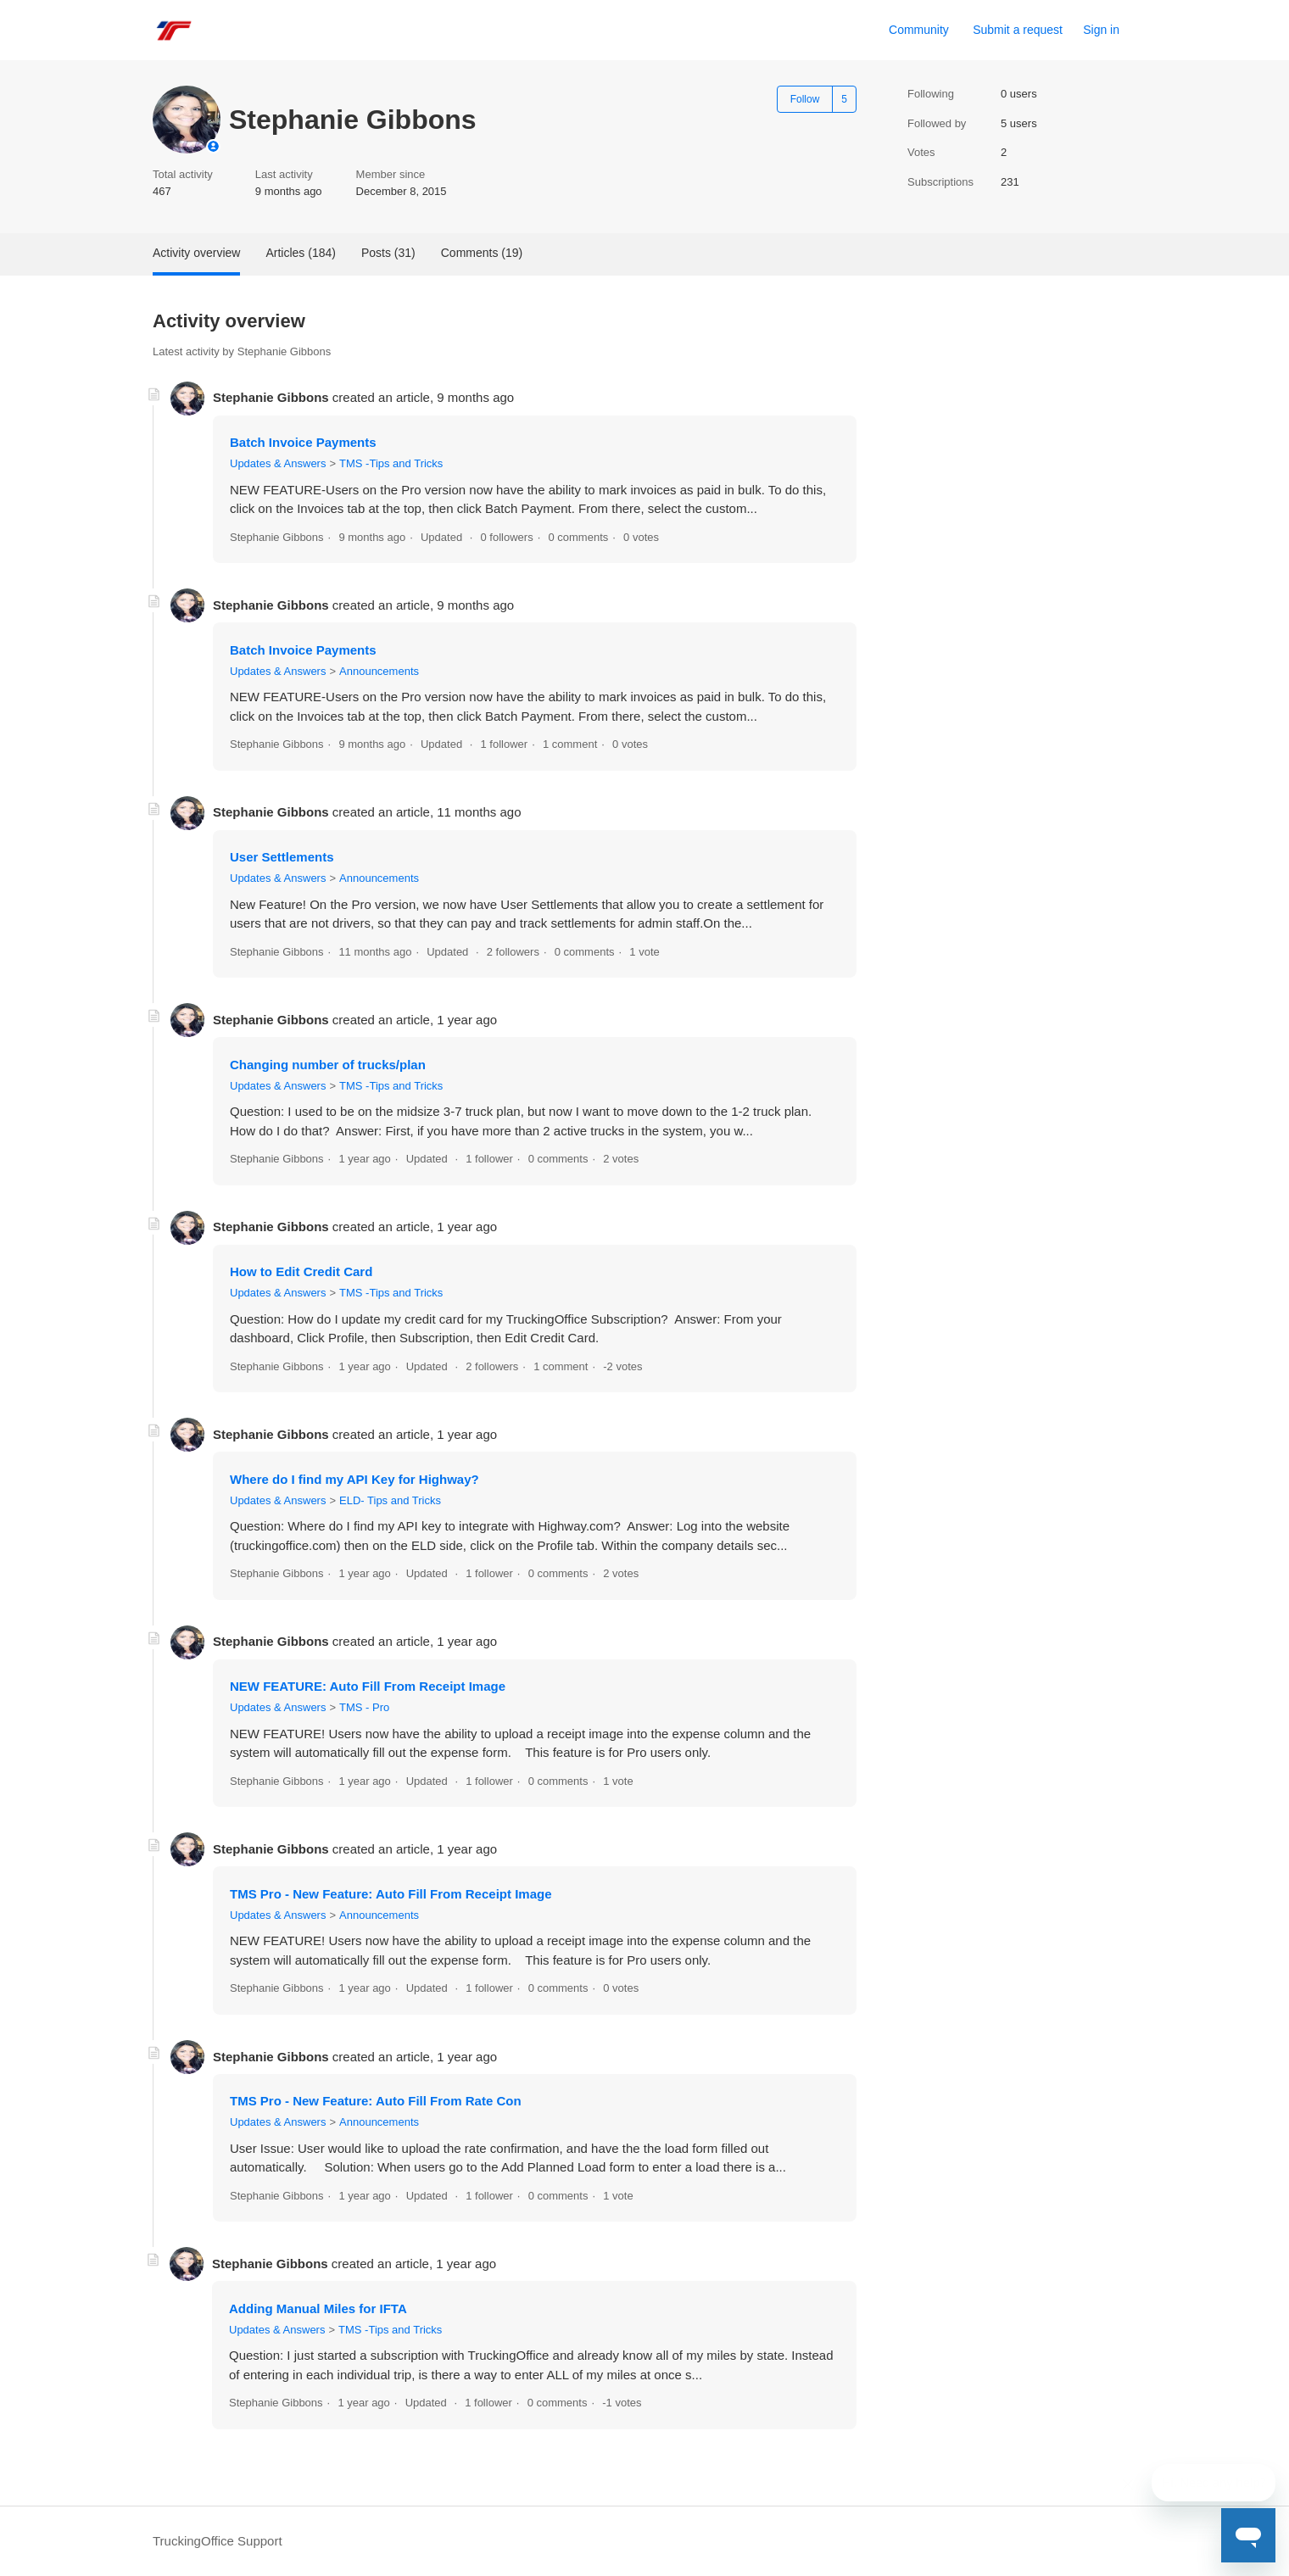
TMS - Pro (364, 1707)
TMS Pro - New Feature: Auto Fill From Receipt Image (391, 1894)
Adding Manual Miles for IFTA (318, 2308)
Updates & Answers (278, 463)
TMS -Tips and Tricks (391, 463)
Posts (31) (388, 252)
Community (919, 29)
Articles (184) (300, 252)
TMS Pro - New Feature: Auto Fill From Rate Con (376, 2101)
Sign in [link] (1101, 29)
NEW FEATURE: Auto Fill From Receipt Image (367, 1686)
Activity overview (196, 252)
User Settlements (282, 857)
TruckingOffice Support (217, 2541)
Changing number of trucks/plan (328, 1064)
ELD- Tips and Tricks (390, 1500)
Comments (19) (481, 252)
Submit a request (1018, 29)
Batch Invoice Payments (303, 442)
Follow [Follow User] (805, 99)
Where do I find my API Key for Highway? (354, 1479)
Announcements (379, 671)
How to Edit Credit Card (301, 1271)
